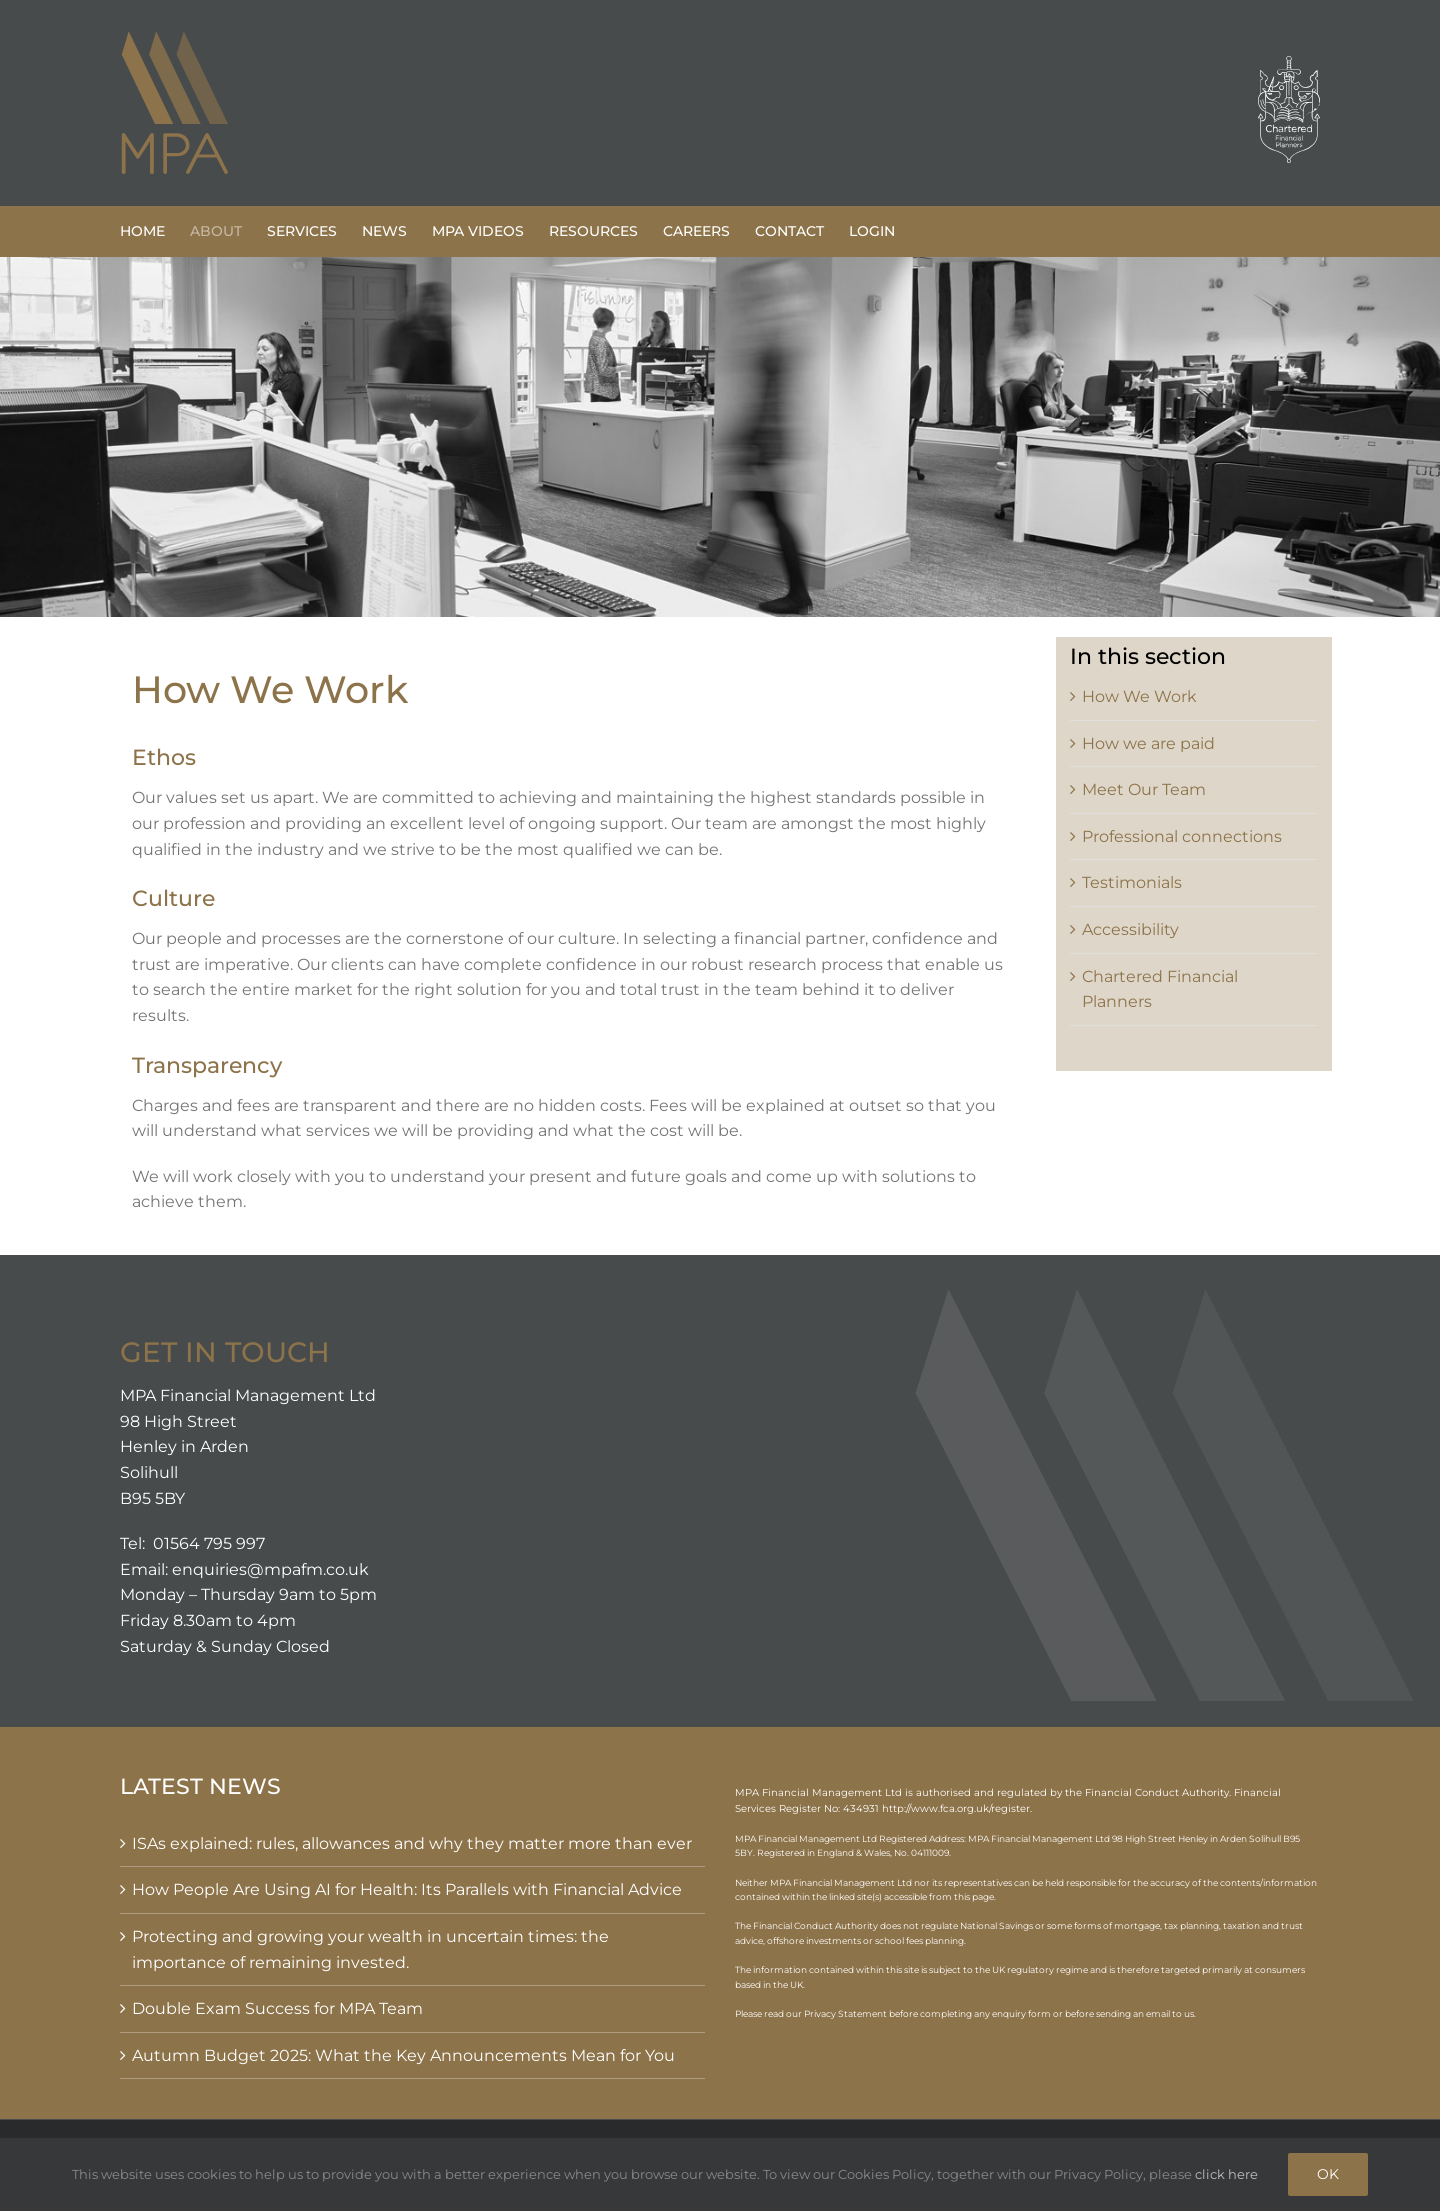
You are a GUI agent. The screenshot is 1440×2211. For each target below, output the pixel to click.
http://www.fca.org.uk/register (956, 1808)
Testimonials (1132, 882)
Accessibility (1130, 929)
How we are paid (1148, 743)
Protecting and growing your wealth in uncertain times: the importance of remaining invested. (370, 1949)
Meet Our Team (1144, 789)
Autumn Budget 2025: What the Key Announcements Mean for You (403, 2055)
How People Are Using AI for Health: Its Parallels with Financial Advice (407, 1889)
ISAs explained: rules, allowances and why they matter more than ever (412, 1843)
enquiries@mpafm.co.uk (270, 1569)
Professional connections (1182, 836)
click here (1226, 2174)
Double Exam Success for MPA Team (277, 2008)
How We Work (1139, 696)
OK (1328, 2174)
